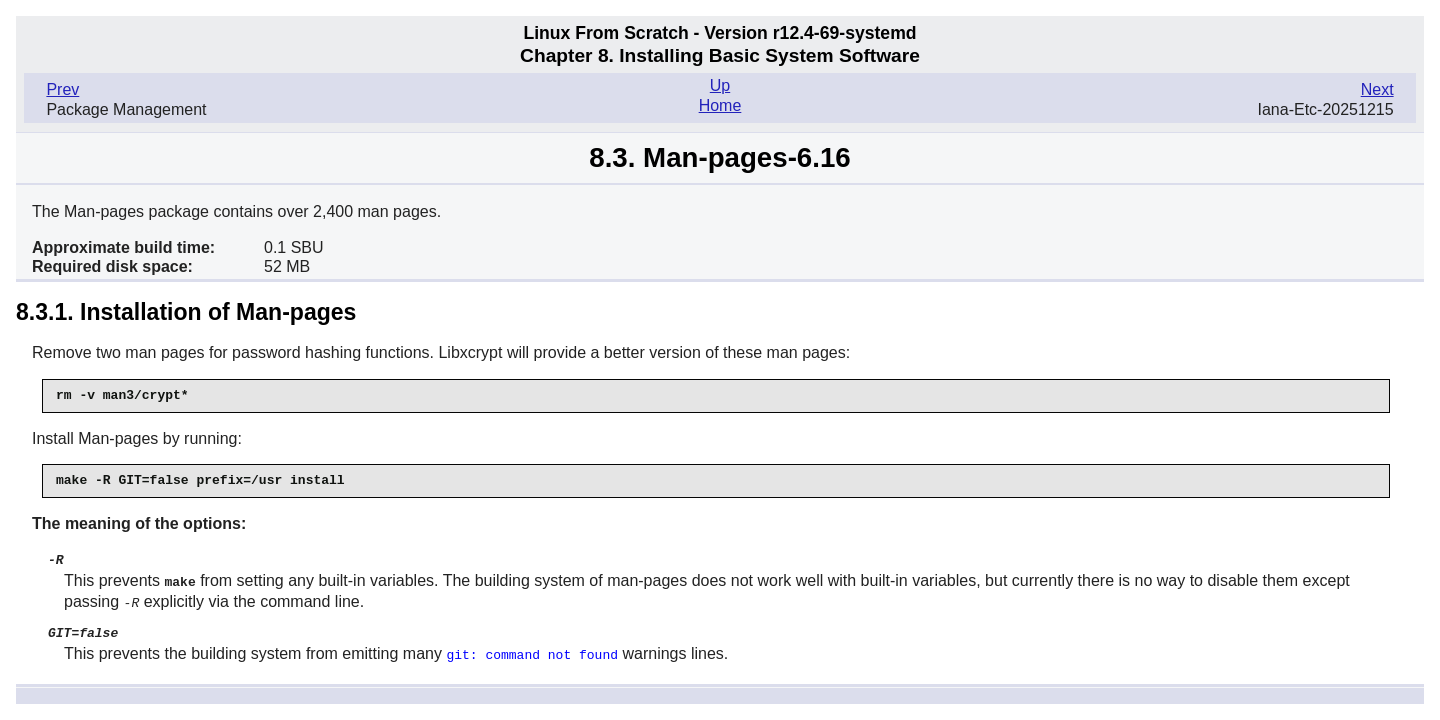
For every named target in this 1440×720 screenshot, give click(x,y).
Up (720, 85)
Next (1377, 89)
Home (720, 105)
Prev (62, 89)
